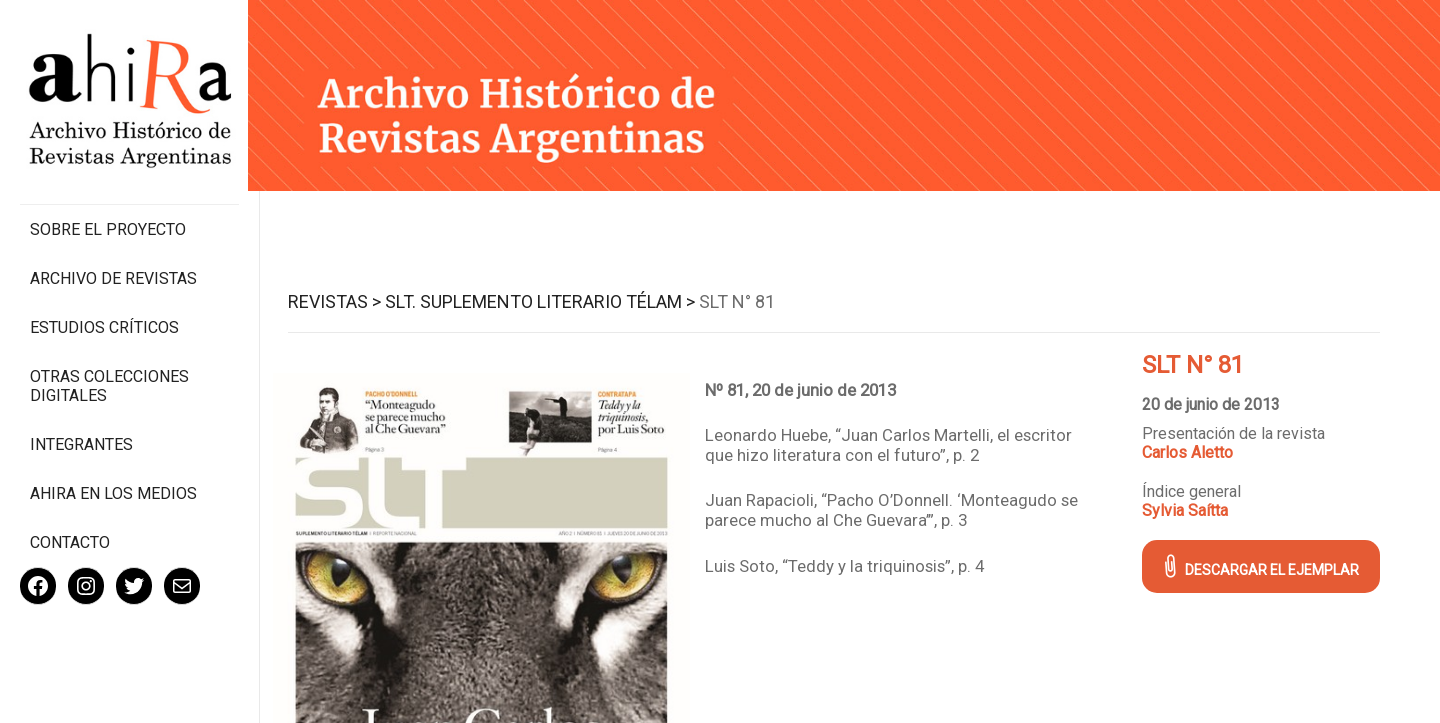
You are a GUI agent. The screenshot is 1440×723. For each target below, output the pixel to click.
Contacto (70, 533)
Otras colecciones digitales (109, 377)
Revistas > (336, 301)
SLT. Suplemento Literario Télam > (542, 301)
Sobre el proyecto (108, 220)
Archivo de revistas (113, 269)
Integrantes (81, 435)
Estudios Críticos (104, 318)
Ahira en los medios (113, 484)
